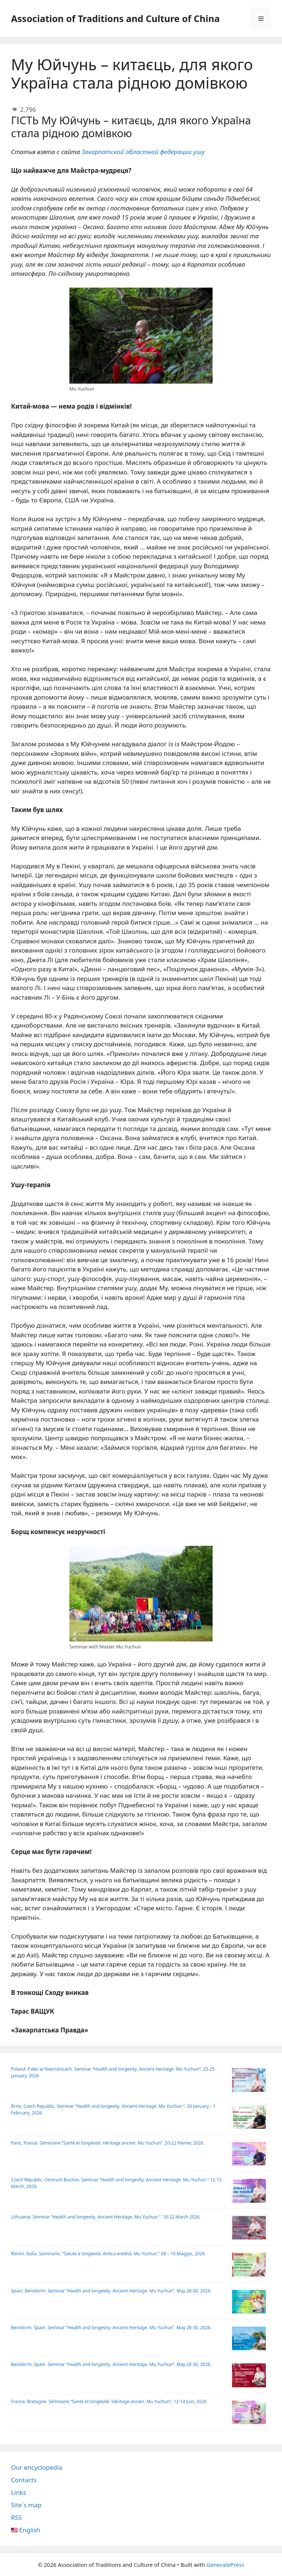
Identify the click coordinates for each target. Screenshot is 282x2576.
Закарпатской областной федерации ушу (143, 151)
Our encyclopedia (36, 2467)
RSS (16, 2517)
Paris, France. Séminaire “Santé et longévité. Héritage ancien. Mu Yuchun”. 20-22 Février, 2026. (108, 2143)
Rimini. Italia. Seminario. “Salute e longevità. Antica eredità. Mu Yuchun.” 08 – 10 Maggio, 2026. (108, 2254)
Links (18, 2492)
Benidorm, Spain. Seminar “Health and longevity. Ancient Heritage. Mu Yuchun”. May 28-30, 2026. (111, 2364)
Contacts (24, 2480)
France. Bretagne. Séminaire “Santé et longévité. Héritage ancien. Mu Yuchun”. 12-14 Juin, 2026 (108, 2401)
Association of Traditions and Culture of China (115, 18)
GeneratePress (225, 2564)
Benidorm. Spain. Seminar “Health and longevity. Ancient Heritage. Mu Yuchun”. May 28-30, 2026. (111, 2327)
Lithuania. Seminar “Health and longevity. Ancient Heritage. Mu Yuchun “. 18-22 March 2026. (106, 2217)
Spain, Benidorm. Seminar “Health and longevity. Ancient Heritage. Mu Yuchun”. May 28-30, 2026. (111, 2291)
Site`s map (26, 2505)
